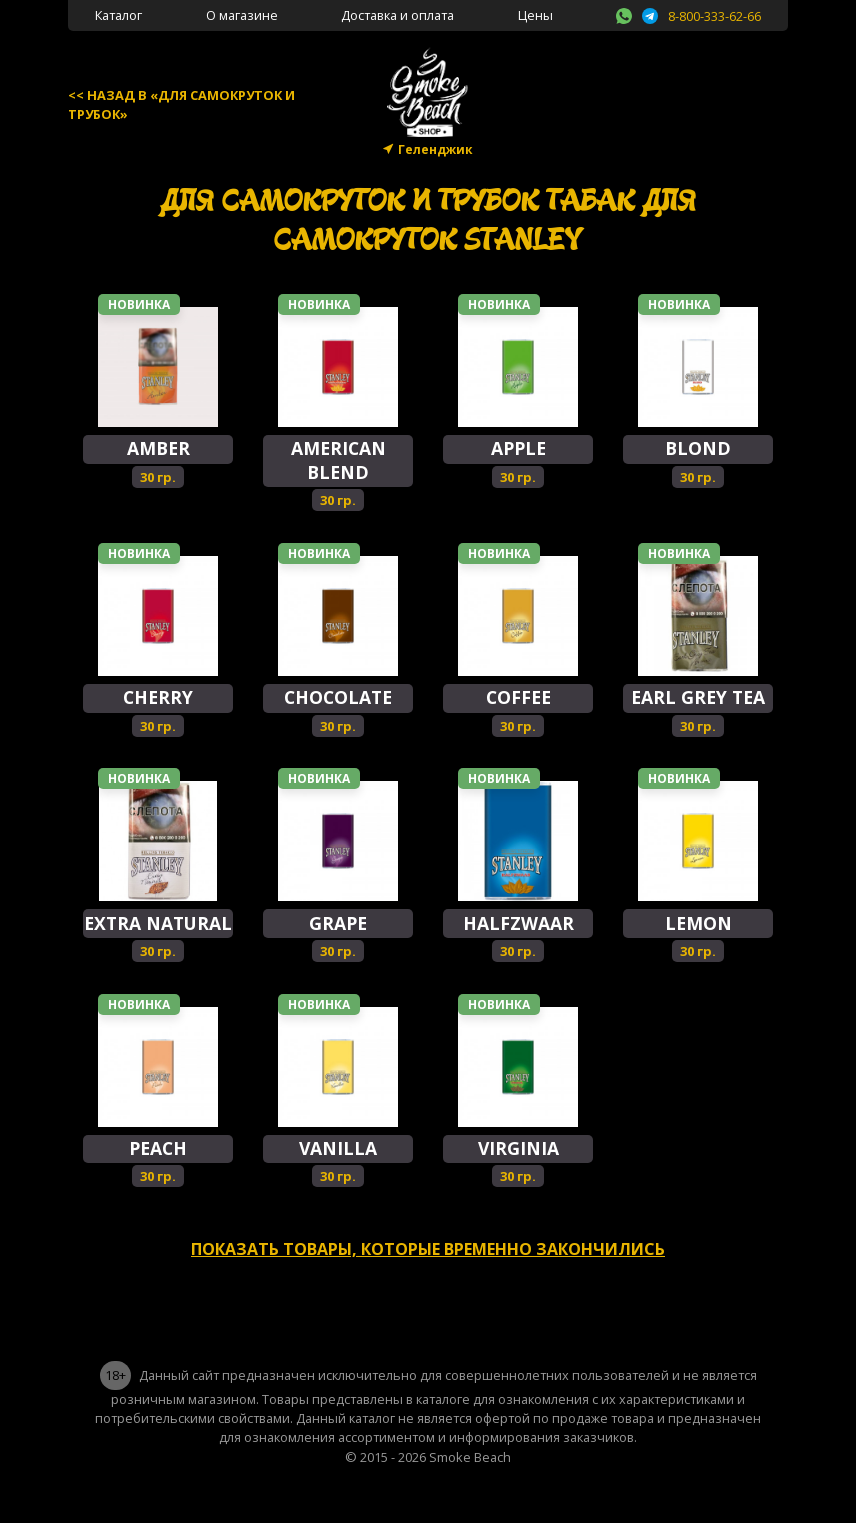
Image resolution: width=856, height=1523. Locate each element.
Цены (535, 15)
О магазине (242, 15)
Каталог (118, 15)
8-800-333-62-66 (714, 16)
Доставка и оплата (397, 15)
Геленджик (435, 149)
